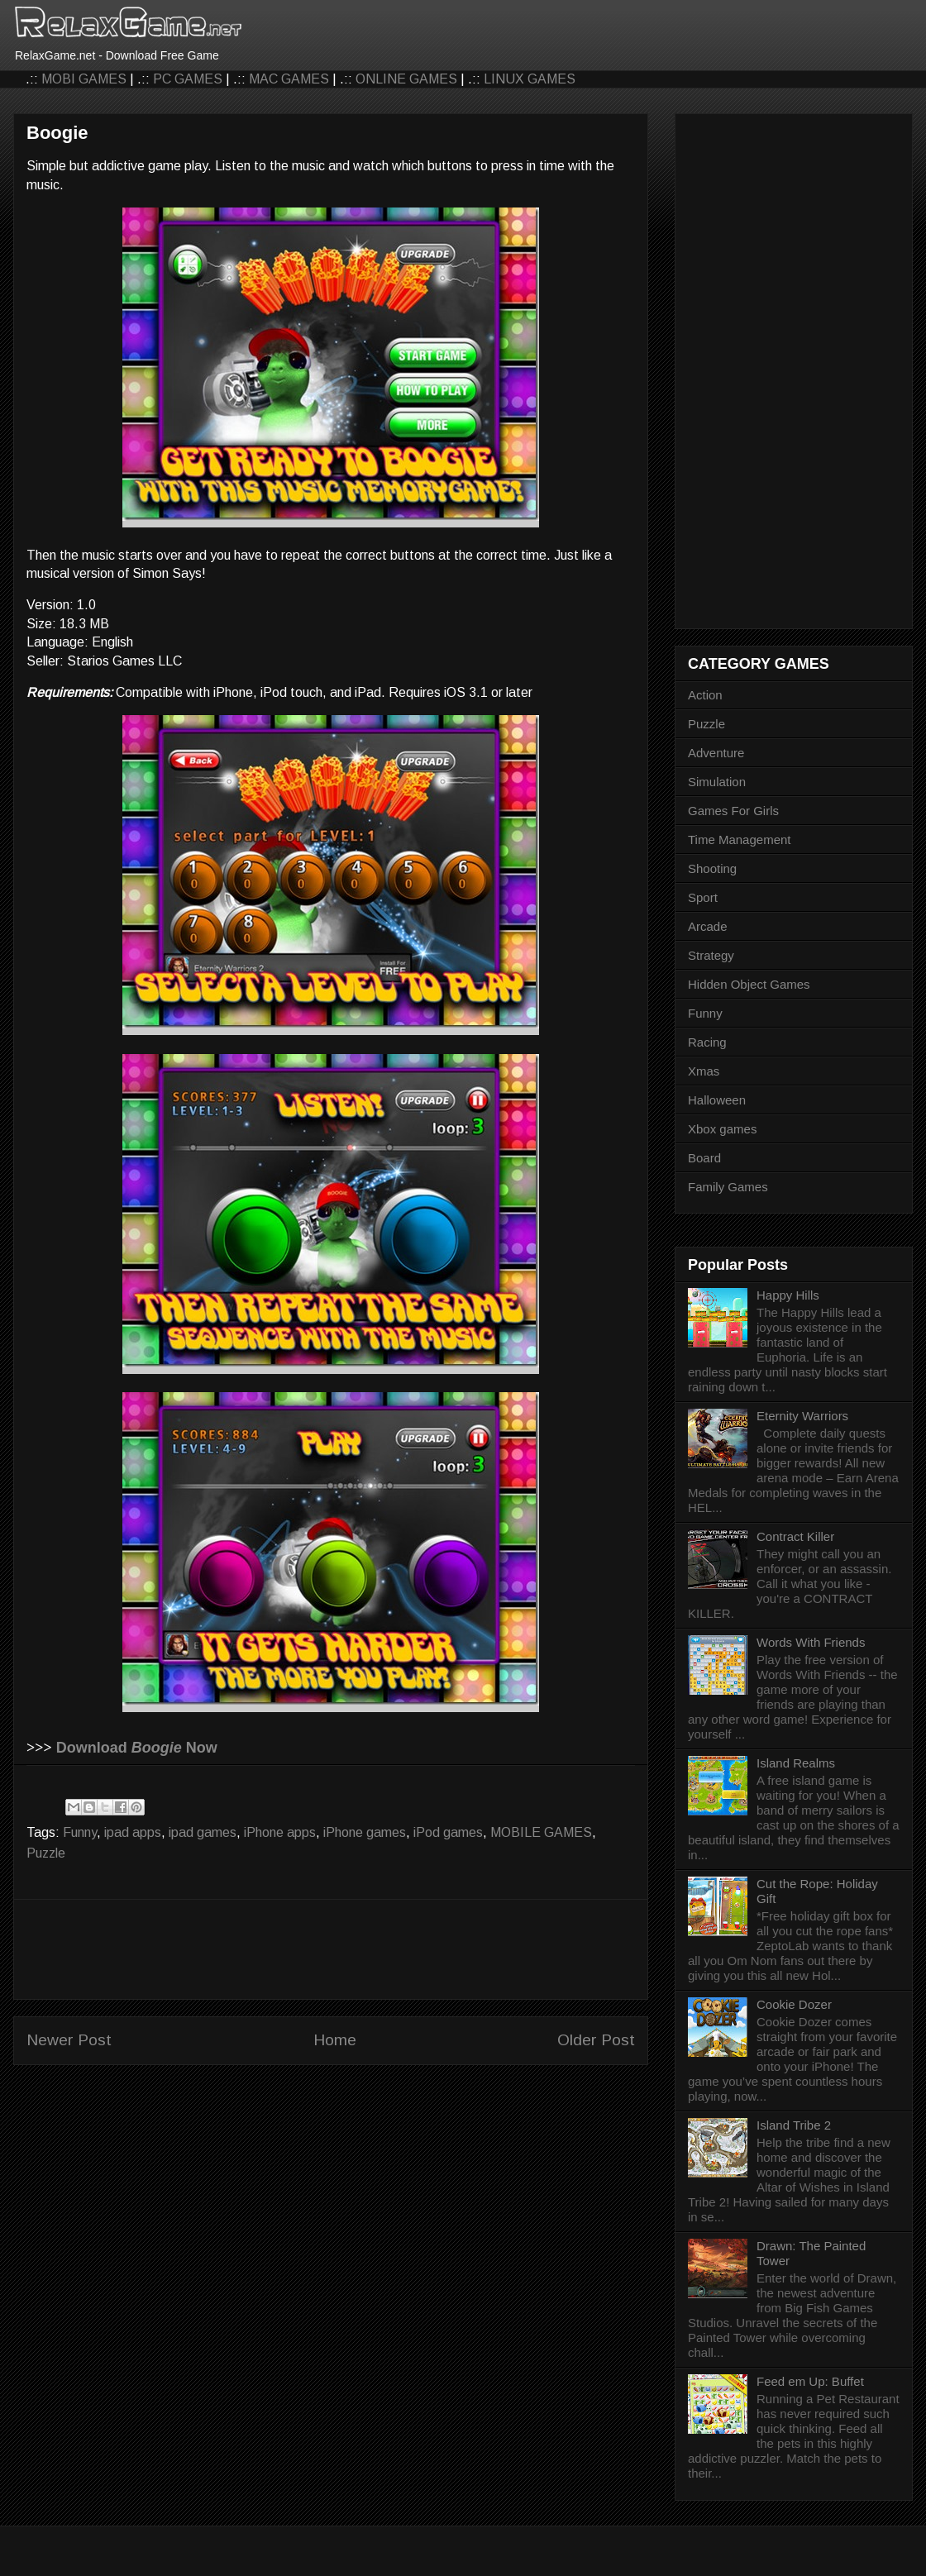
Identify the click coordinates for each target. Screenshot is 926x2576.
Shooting (712, 868)
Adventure (716, 753)
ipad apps (132, 1832)
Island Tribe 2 (794, 2125)
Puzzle (45, 1853)
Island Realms (796, 1763)
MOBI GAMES (83, 79)
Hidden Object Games (749, 984)
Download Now (136, 1747)
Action (705, 695)
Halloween (717, 1100)
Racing (707, 1042)
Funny (80, 1832)
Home (334, 2040)
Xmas (703, 1071)
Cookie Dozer (794, 2004)
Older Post (596, 2040)
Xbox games (722, 1129)
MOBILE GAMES (541, 1832)
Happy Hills (788, 1295)
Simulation (717, 782)
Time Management (739, 839)
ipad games (202, 1832)
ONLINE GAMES (406, 79)
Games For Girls (733, 811)
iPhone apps (280, 1832)
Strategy (711, 955)
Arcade (708, 926)
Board (704, 1158)
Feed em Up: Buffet (810, 2381)
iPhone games (364, 1832)
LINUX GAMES (529, 79)
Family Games (728, 1187)
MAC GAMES (289, 79)
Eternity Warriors (802, 1416)
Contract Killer (795, 1536)
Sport (703, 897)
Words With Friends (811, 1642)
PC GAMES (187, 79)
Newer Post (69, 2040)
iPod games (448, 1832)
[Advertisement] (331, 1949)
